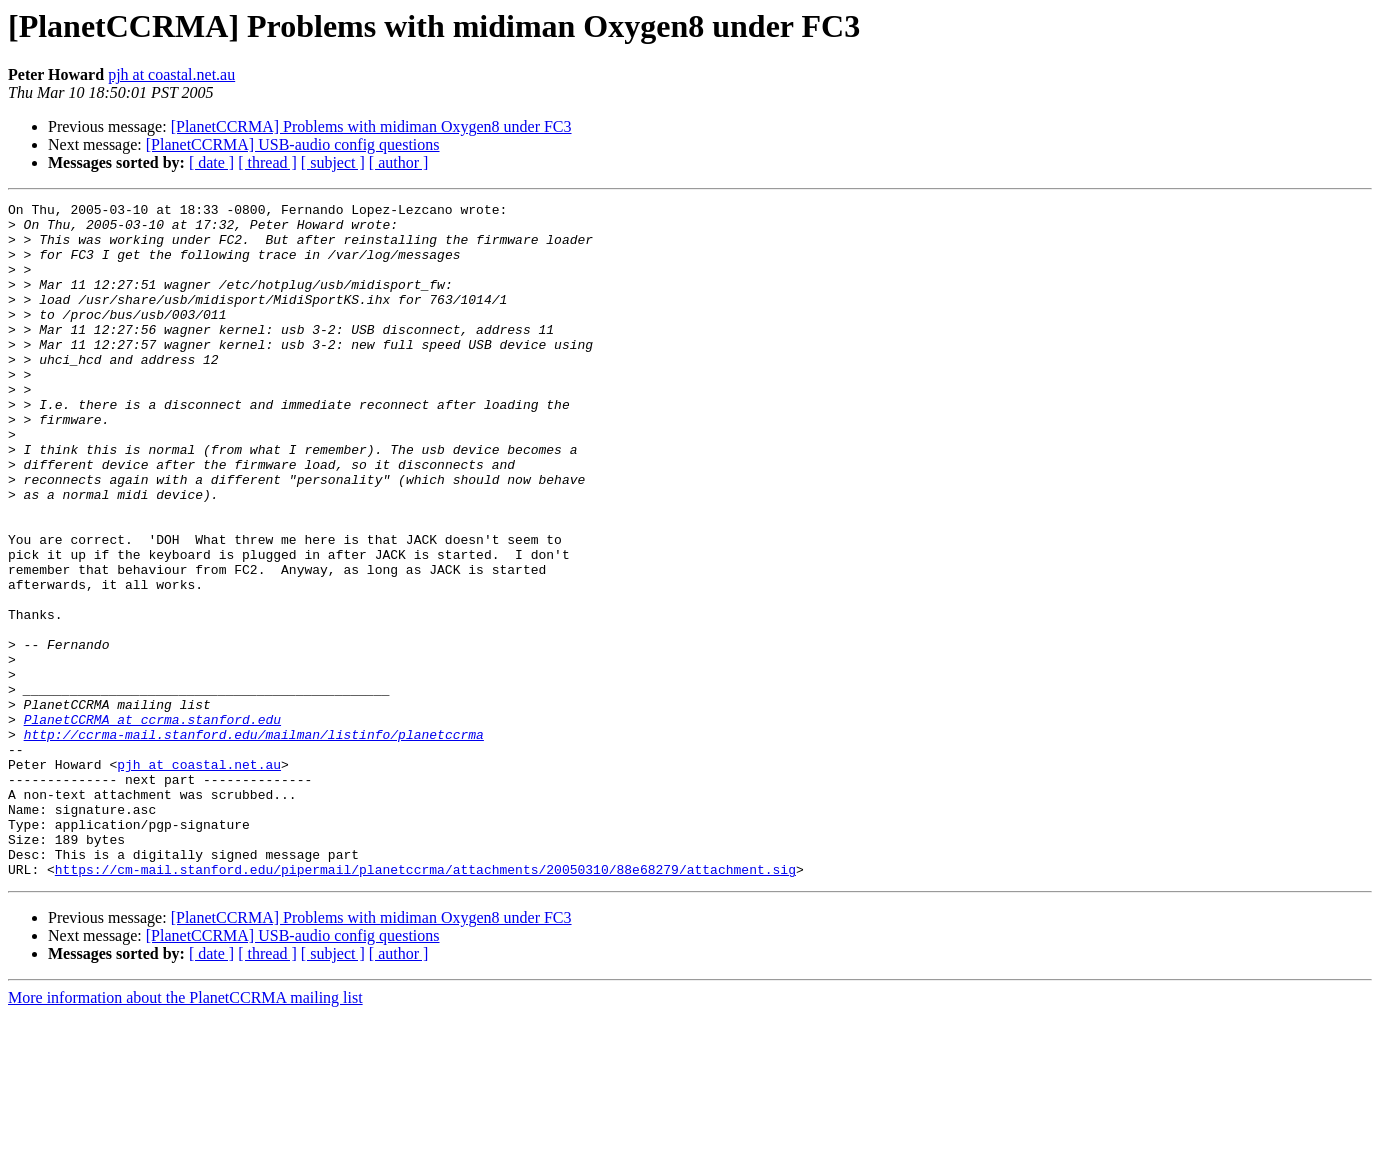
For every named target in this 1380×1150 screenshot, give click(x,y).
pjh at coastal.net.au (171, 74)
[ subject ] (333, 162)
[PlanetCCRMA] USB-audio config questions (293, 144)
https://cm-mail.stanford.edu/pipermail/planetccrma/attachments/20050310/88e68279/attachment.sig (425, 1004)
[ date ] (211, 162)
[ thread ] (267, 162)
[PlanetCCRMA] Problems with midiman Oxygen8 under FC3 (371, 126)
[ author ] (399, 162)
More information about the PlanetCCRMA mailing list (185, 1132)
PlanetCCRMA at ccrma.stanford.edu (152, 824)
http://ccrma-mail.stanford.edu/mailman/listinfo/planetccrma (254, 842)
